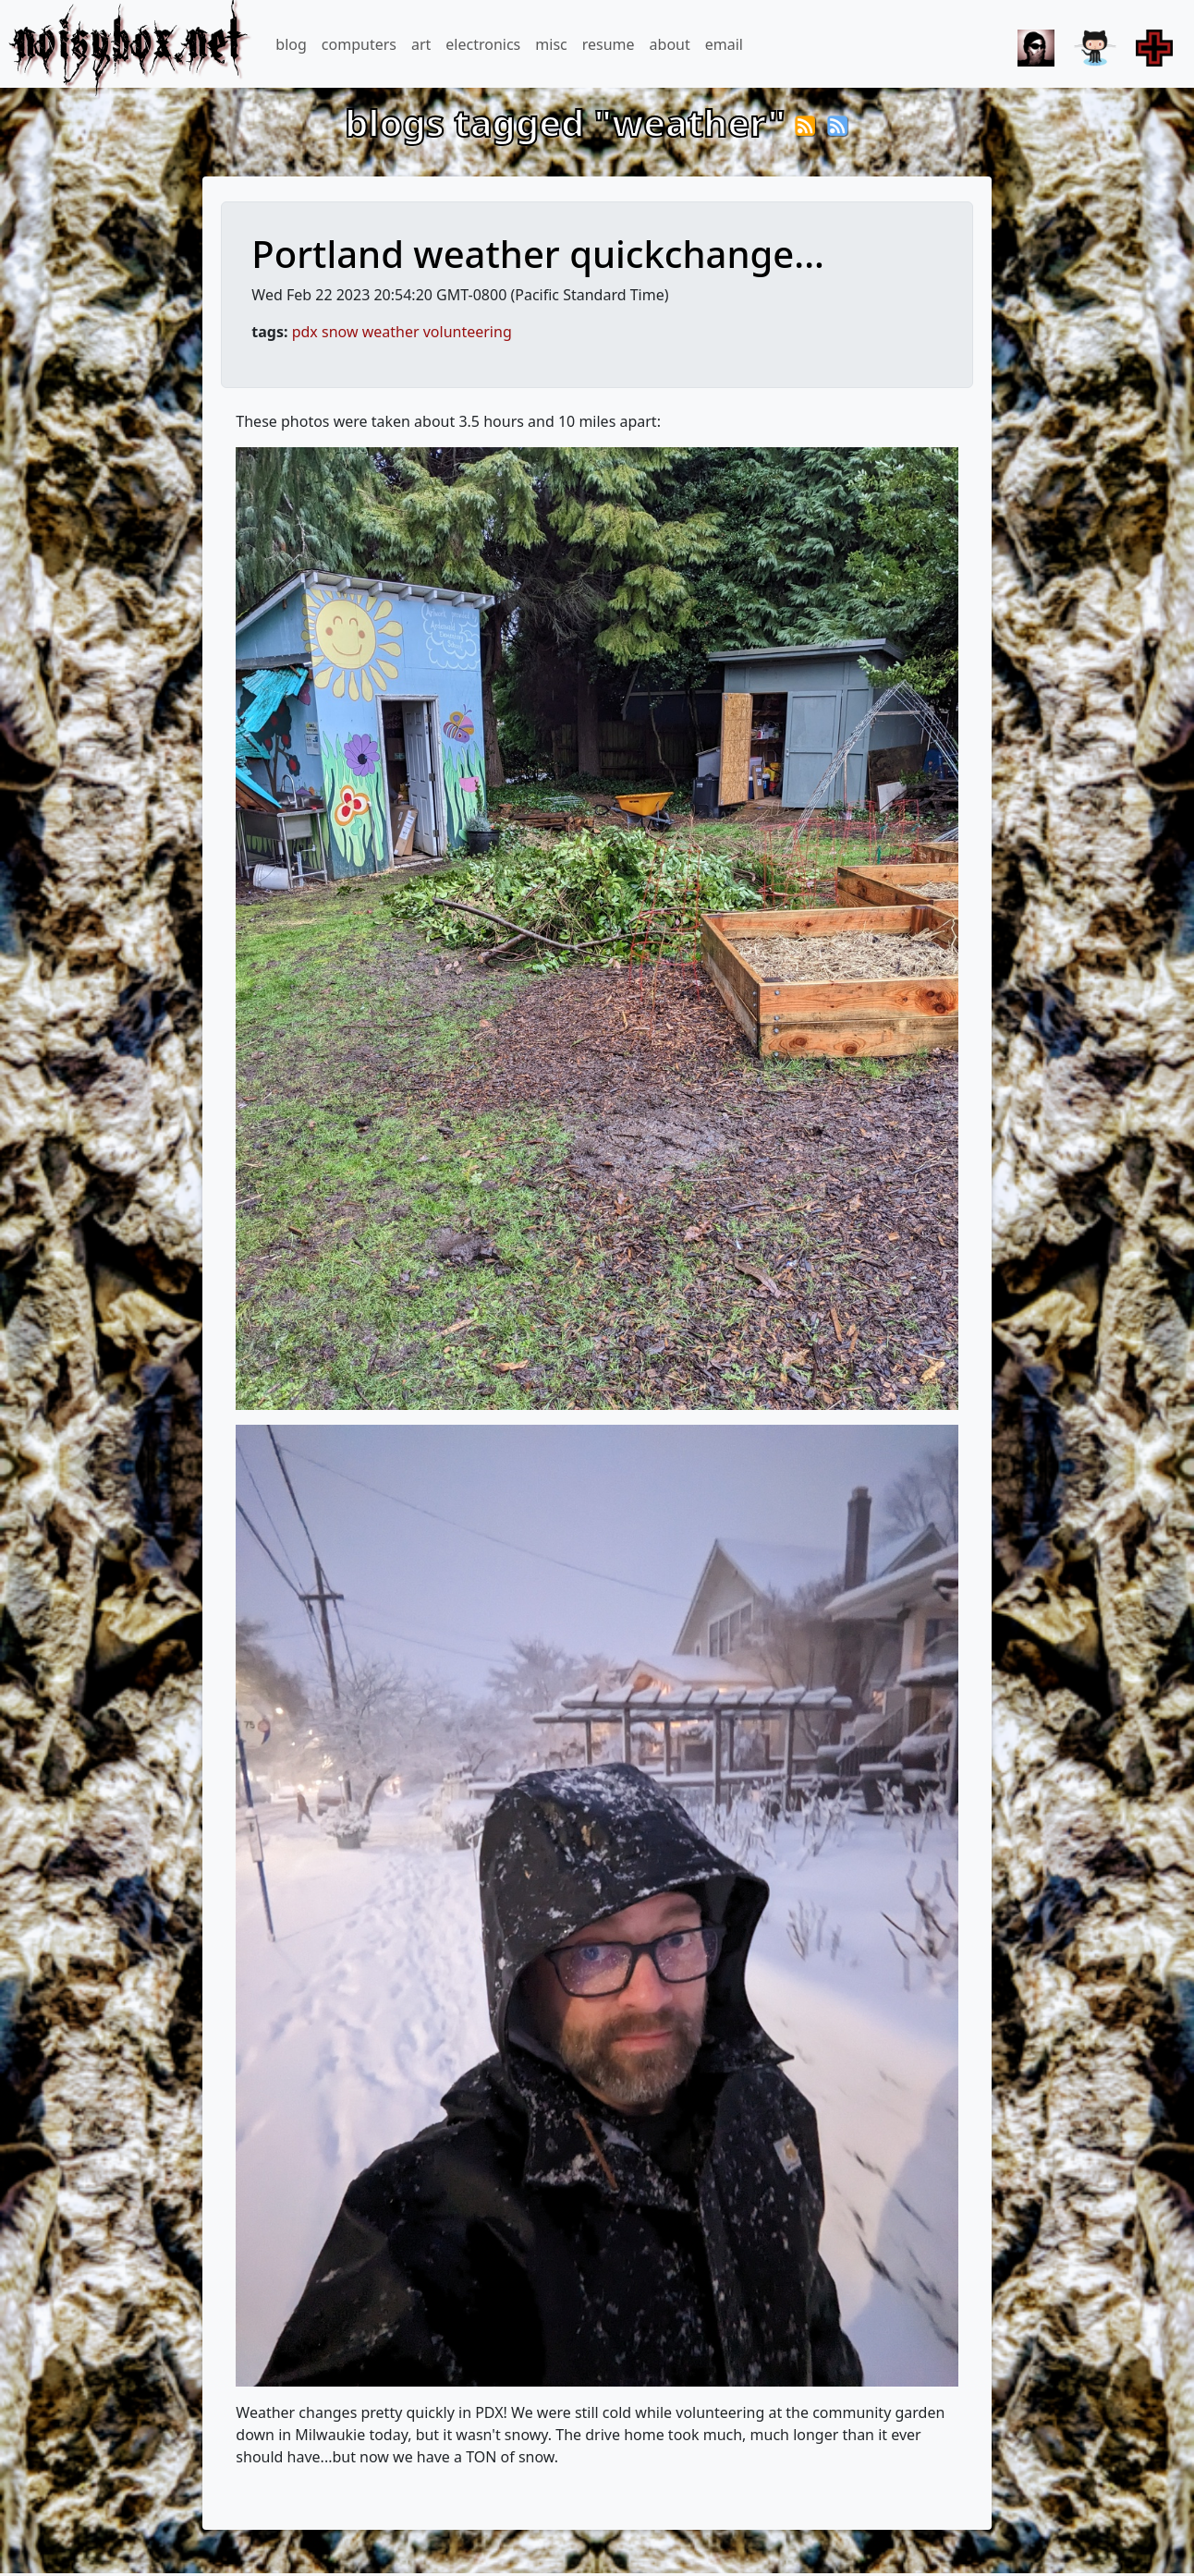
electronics (482, 44)
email (724, 44)
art (421, 44)
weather (391, 332)
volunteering (467, 332)
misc (551, 44)
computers (359, 44)
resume (608, 44)
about (670, 44)
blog (291, 44)
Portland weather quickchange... (537, 253)
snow (340, 332)
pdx (305, 332)
